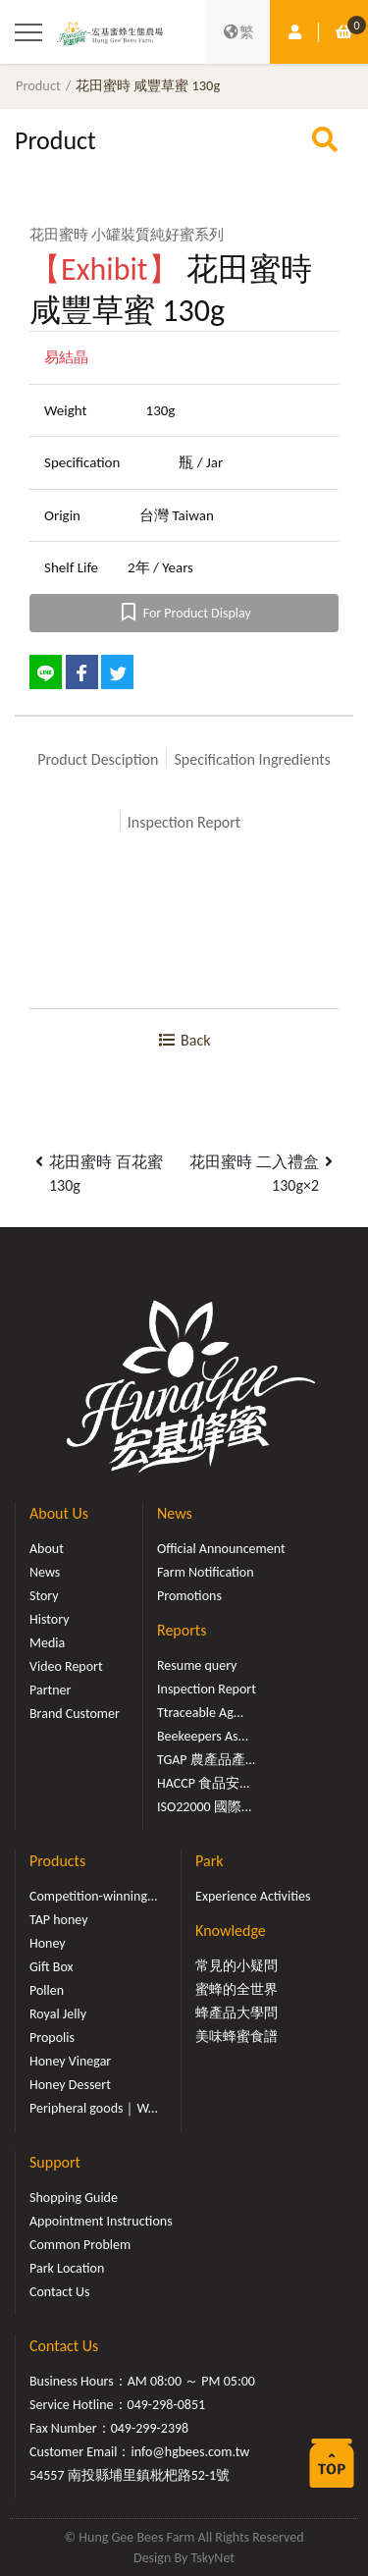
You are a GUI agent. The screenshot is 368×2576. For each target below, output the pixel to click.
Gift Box (51, 1967)
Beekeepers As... (202, 1736)
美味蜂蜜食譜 (236, 2036)
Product (38, 85)
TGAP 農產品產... (206, 1759)
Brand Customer (74, 1713)
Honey (47, 1943)
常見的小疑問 (236, 1966)
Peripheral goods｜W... (93, 2108)
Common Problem (80, 2244)
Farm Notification (205, 1572)
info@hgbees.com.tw (190, 2451)
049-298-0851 (167, 2404)
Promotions (189, 1595)
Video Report (66, 1666)
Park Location (66, 2268)
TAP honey (58, 1919)
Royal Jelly (57, 2014)
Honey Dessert (70, 2084)
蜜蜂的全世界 (236, 1989)
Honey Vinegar (70, 2061)
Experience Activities (252, 1896)
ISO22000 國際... (204, 1806)
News (44, 1572)
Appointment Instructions (101, 2221)
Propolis (52, 2037)
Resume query (197, 1665)
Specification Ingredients (252, 759)
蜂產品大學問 (236, 2013)
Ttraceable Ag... (200, 1712)
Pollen (46, 1990)
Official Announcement (221, 1548)
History (49, 1619)
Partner (50, 1690)
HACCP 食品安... (203, 1783)
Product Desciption (97, 759)
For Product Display (184, 613)
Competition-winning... (93, 1896)
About (46, 1548)
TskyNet (212, 2557)
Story (44, 1595)
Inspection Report (184, 822)
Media (47, 1643)
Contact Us (59, 2291)
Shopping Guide (73, 2197)
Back (183, 1040)
